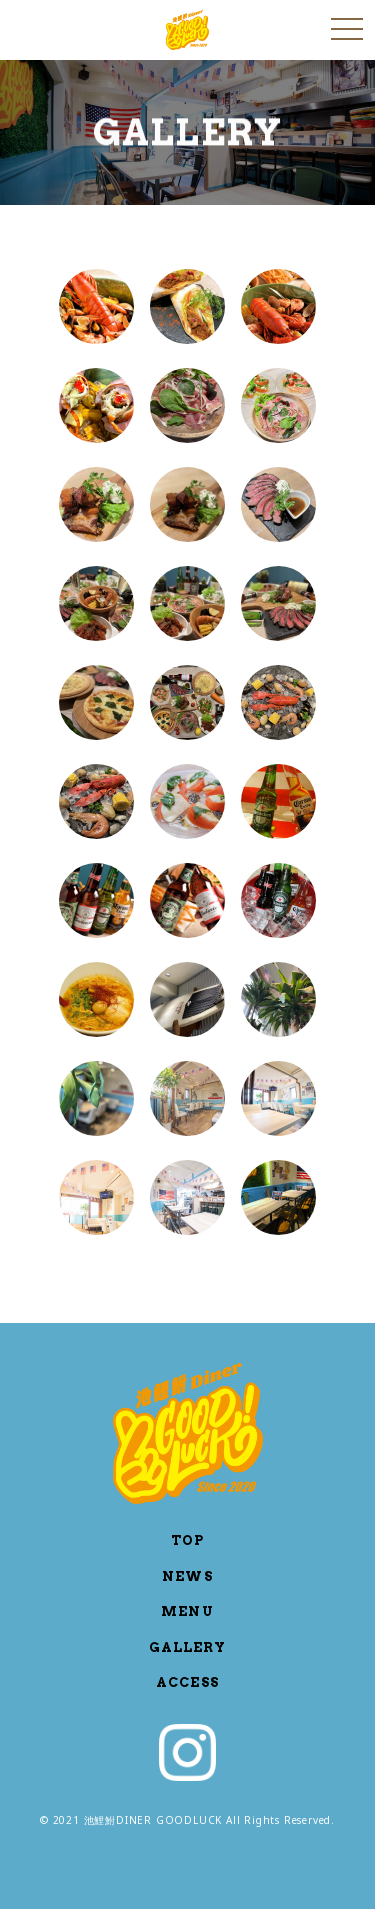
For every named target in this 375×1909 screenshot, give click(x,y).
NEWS (187, 1576)
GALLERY (187, 1647)
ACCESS (187, 1682)
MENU (187, 1611)
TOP (187, 1540)
